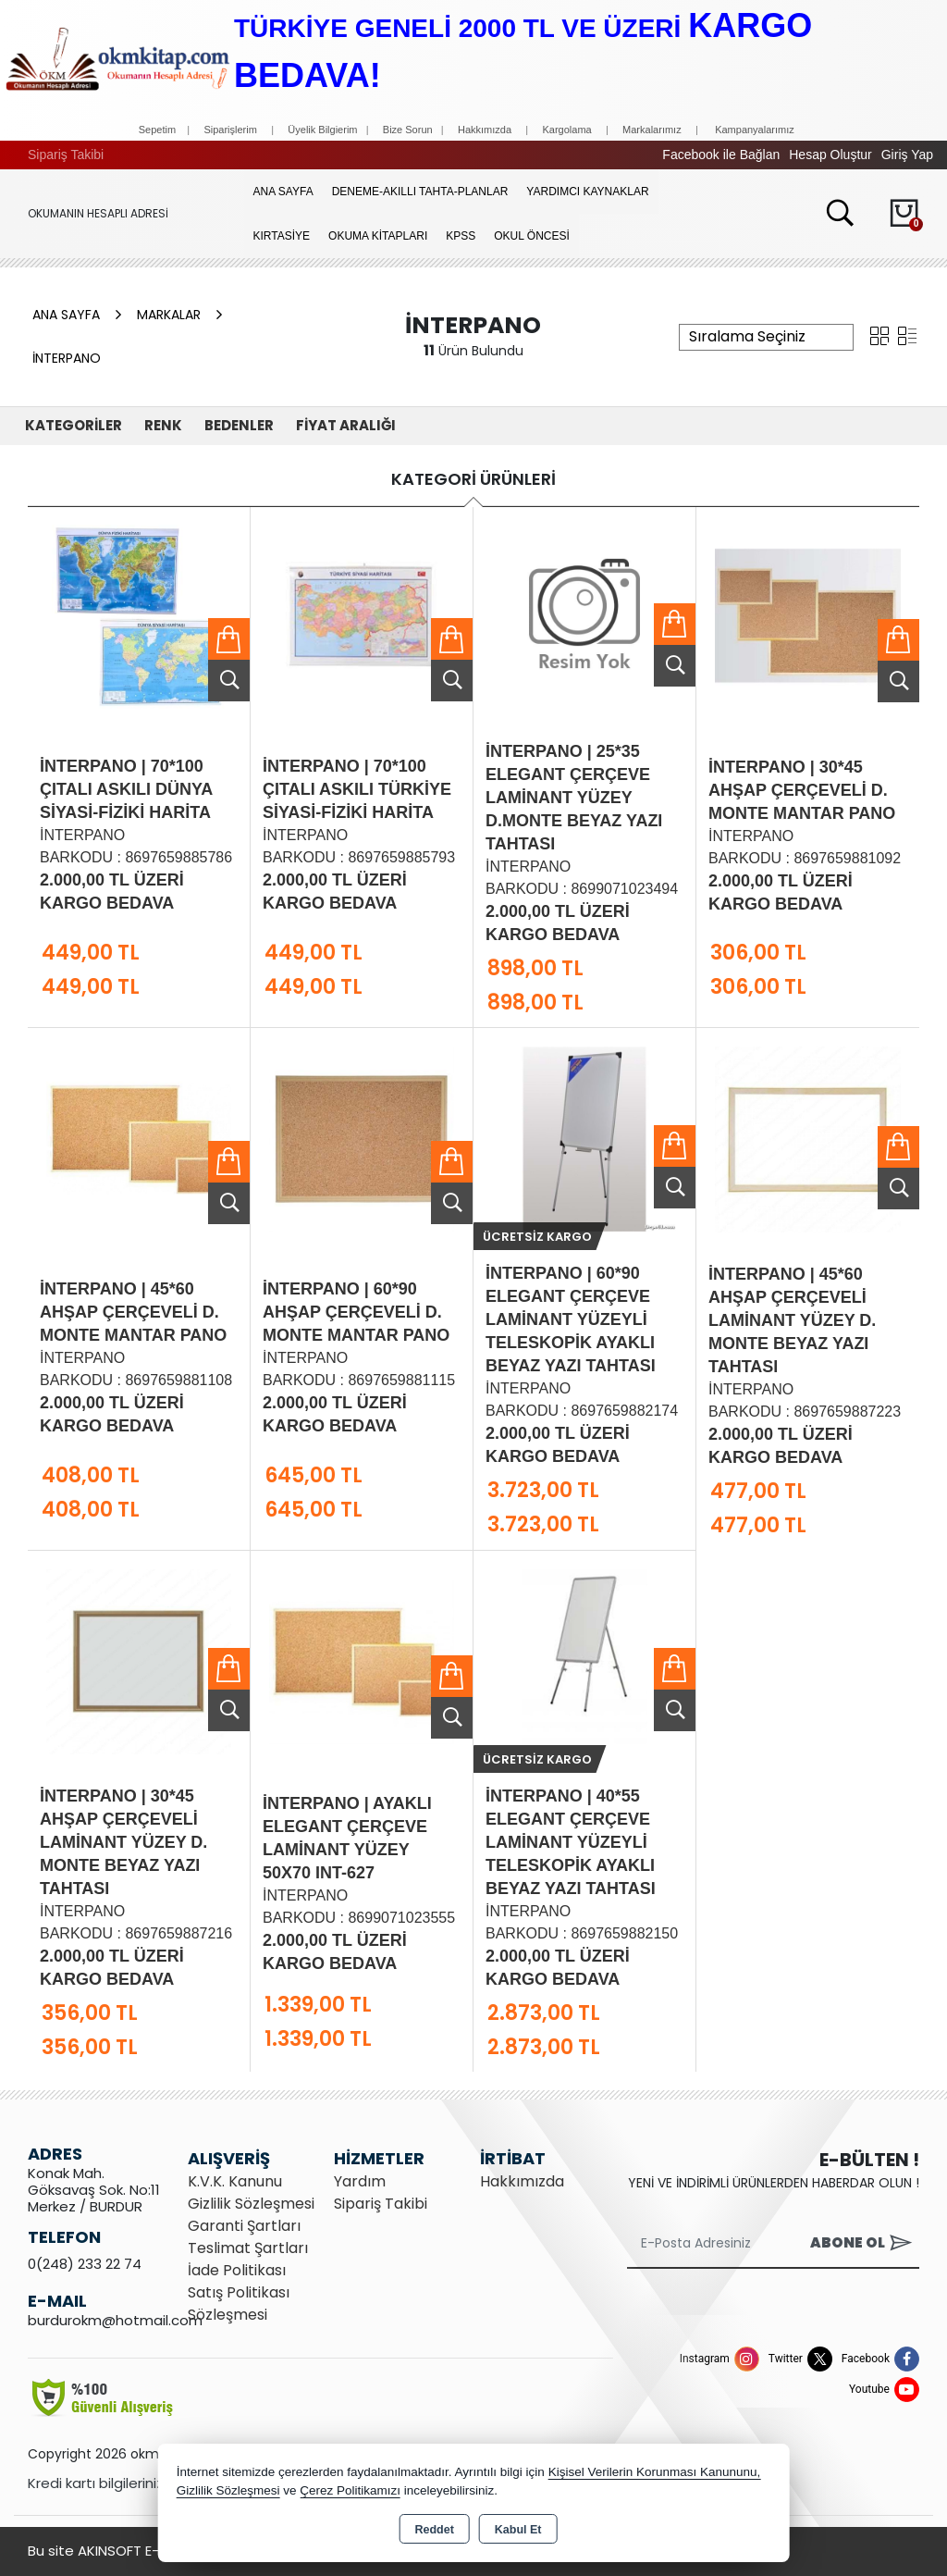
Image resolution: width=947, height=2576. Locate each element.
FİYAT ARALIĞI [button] (346, 425)
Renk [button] (163, 425)
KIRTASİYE (282, 235)
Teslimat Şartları (248, 2248)
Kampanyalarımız (754, 129)
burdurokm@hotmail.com (115, 2320)
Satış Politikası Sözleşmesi (238, 2303)
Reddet (433, 2529)
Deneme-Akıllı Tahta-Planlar (420, 191)
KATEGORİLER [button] (73, 425)
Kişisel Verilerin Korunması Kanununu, (654, 2472)
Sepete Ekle (229, 639)
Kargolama (566, 129)
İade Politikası (237, 2270)
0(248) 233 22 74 (84, 2263)
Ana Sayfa (283, 191)
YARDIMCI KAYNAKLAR (587, 191)
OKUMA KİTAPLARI (377, 235)
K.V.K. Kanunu (235, 2181)
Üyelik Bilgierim (322, 129)
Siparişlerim (229, 129)
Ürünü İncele (229, 680)
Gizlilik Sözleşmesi (251, 2203)
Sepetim (157, 129)
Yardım (360, 2181)
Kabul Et (518, 2529)
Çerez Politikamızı (350, 2490)
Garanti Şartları (244, 2225)
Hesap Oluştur (830, 154)
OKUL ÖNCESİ (532, 235)
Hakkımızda (484, 129)
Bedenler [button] (239, 425)
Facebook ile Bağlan (721, 154)
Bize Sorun (409, 129)
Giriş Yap (907, 154)
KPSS (460, 235)
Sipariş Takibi (66, 154)
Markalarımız (652, 129)
